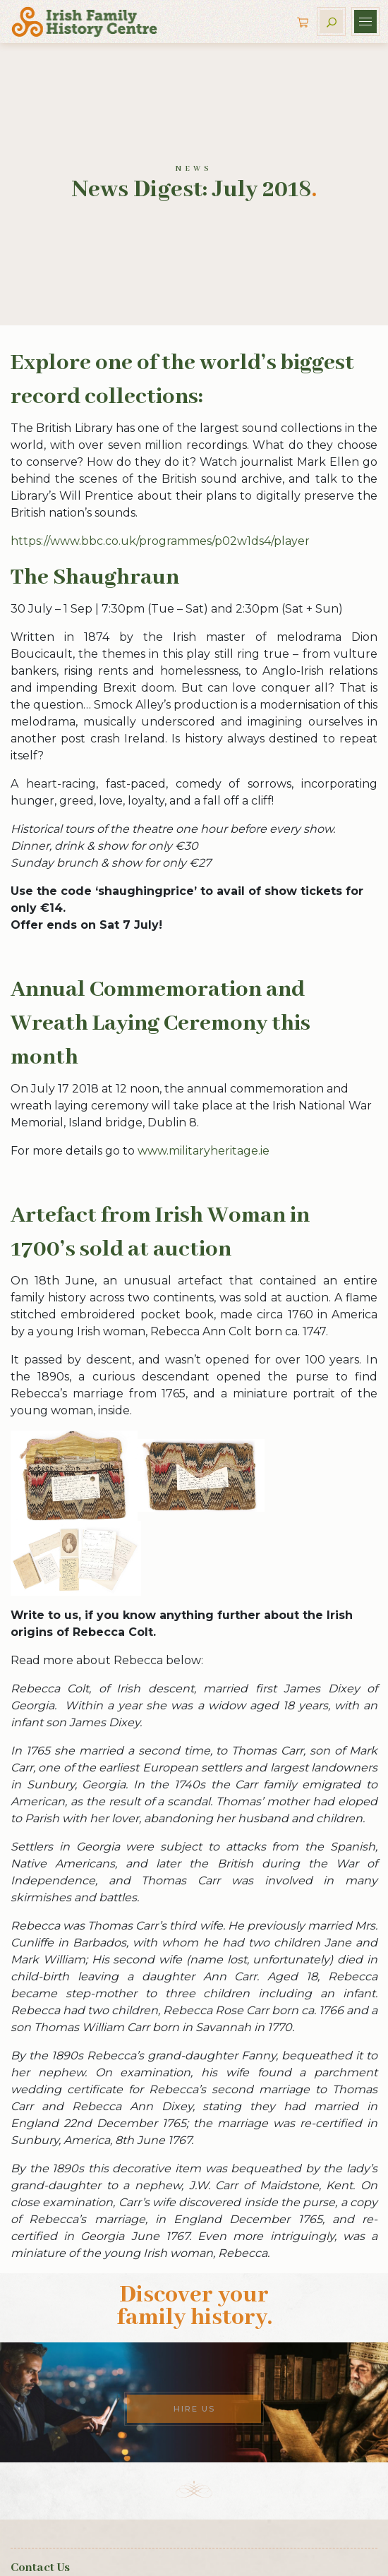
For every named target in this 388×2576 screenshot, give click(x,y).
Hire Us (194, 2409)
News (194, 169)
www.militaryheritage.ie (203, 1150)
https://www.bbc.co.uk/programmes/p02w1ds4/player (160, 541)
